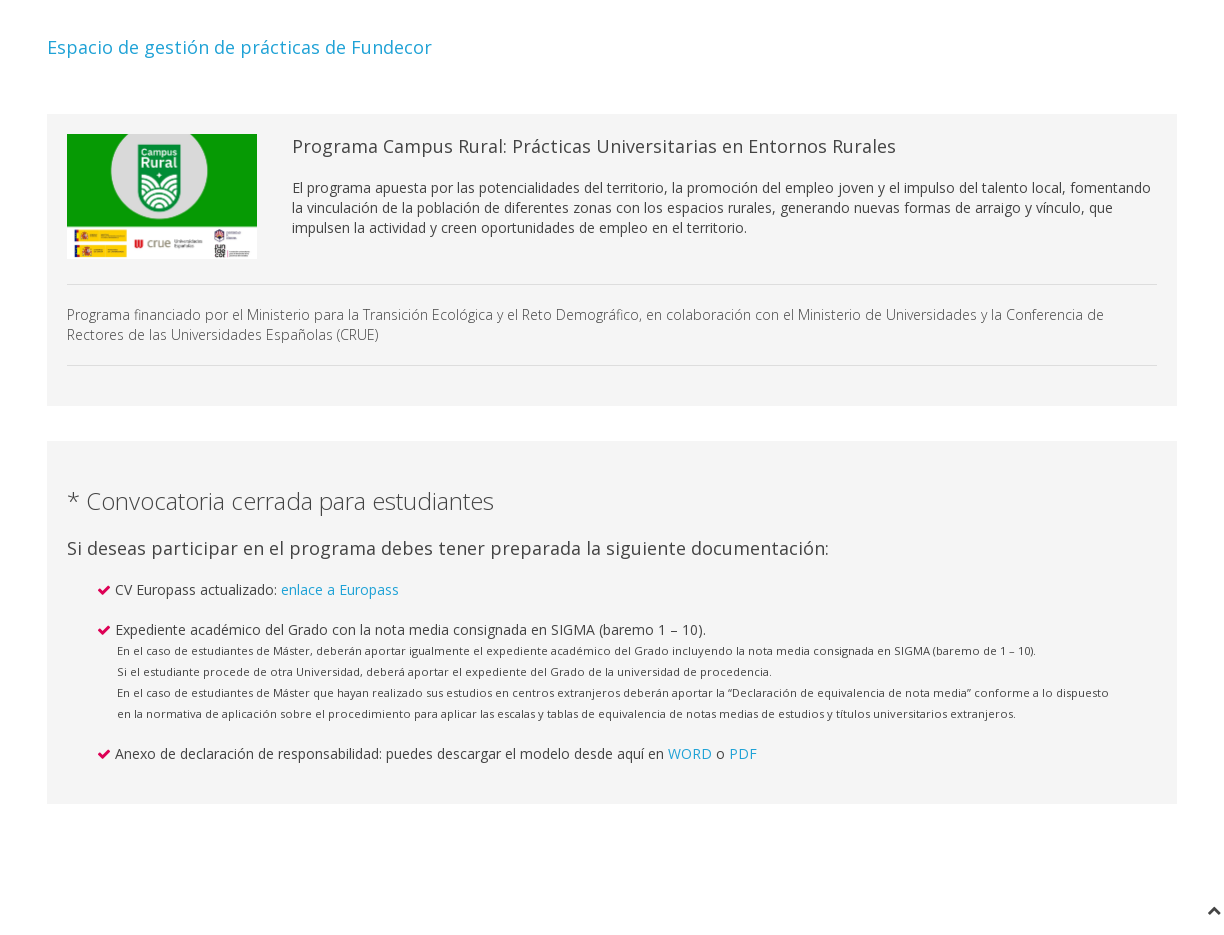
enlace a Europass (340, 589)
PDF (743, 753)
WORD (690, 753)
